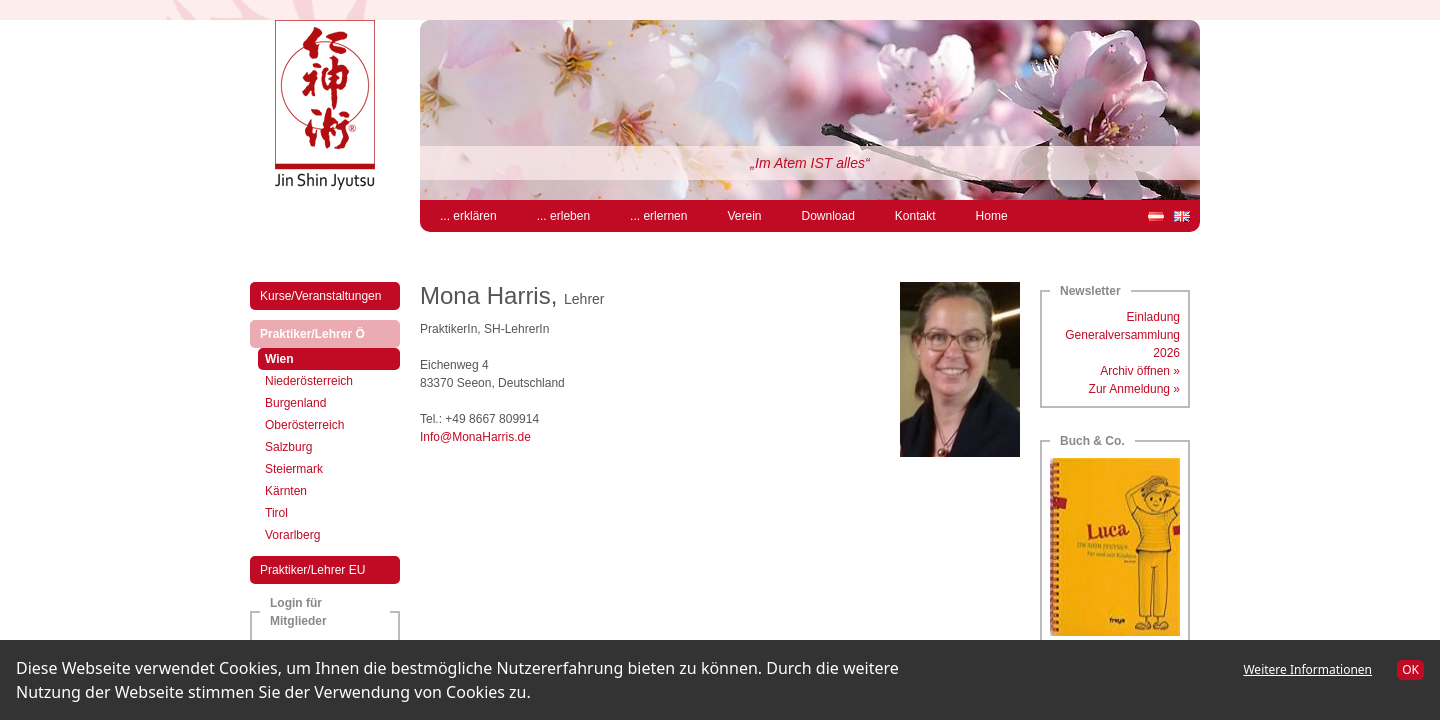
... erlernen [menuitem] (658, 216)
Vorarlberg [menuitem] (292, 535)
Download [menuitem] (827, 216)
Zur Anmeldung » (1134, 389)
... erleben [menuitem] (563, 216)
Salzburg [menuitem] (288, 447)
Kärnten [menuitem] (286, 491)
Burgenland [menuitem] (295, 403)
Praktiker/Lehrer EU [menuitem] (312, 570)
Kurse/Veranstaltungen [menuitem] (320, 296)
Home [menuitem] (992, 216)
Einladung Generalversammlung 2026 (1122, 335)
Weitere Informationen (1307, 669)
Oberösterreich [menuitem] (304, 425)
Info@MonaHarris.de (475, 437)
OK (1410, 669)
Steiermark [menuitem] (294, 469)
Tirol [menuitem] (276, 513)
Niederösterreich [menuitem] (309, 381)
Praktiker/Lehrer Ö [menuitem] (329, 332)
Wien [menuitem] (296, 357)
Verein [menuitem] (744, 216)
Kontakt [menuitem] (915, 216)
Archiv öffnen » (1140, 371)
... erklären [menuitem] (468, 216)
